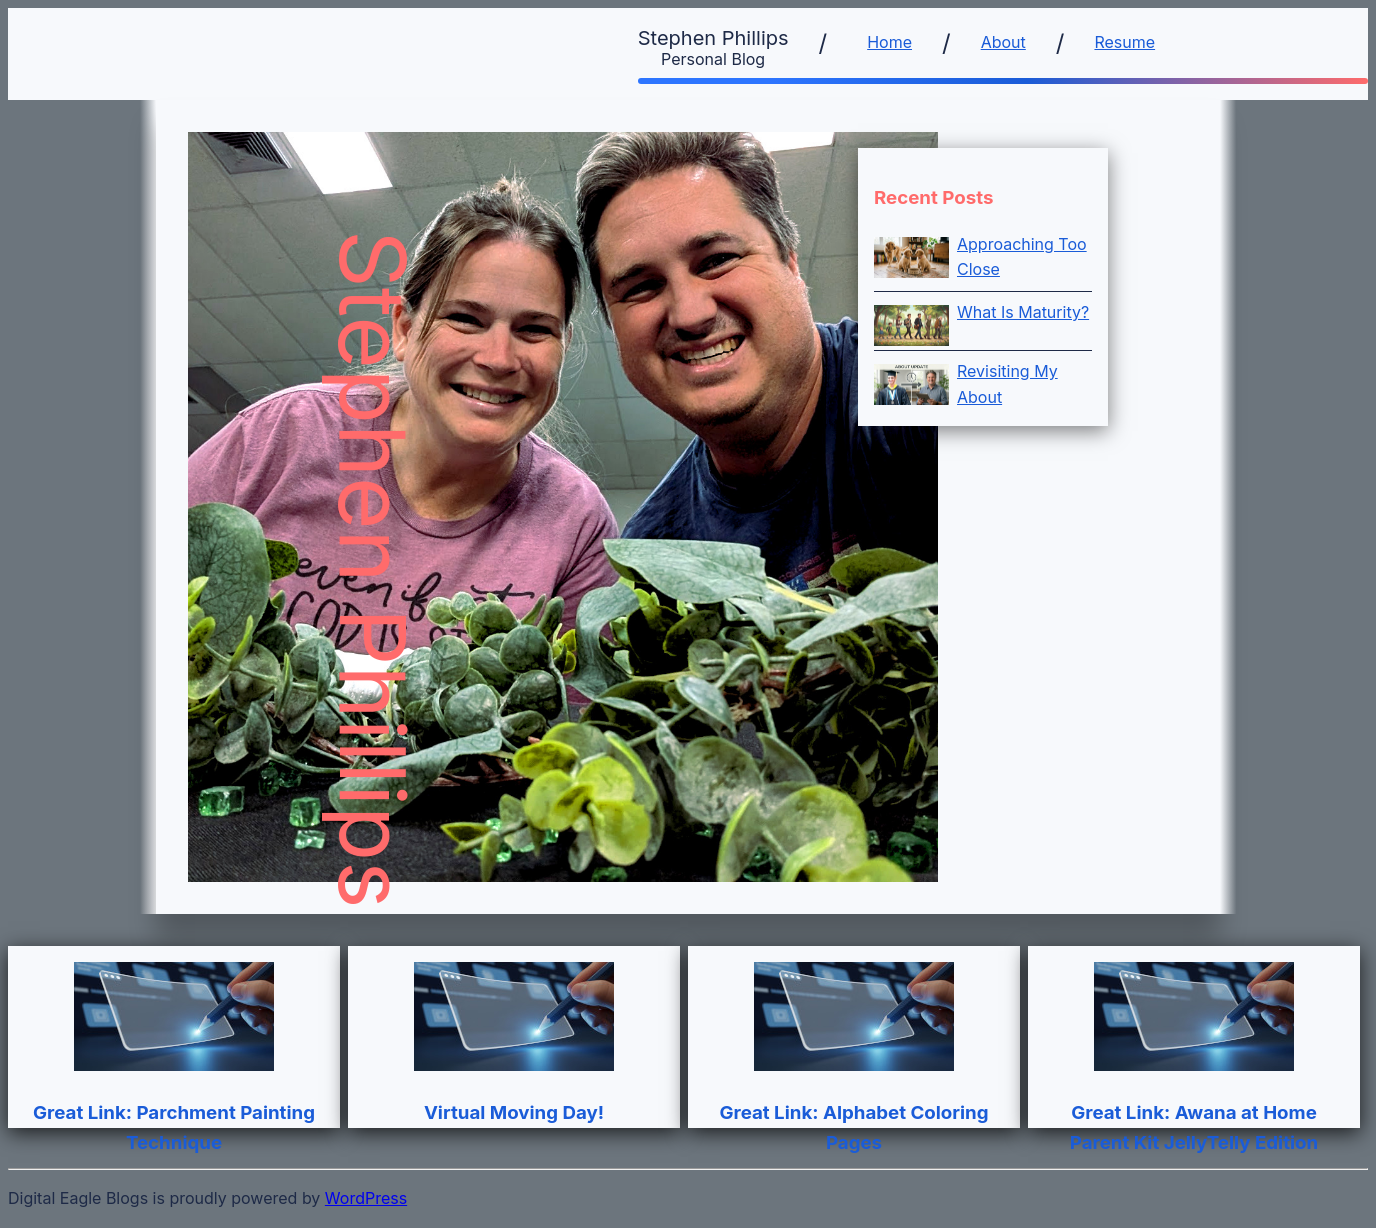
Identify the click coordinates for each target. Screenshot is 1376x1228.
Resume (1124, 42)
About (1003, 42)
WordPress (366, 1198)
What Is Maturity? (1023, 312)
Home (889, 42)
